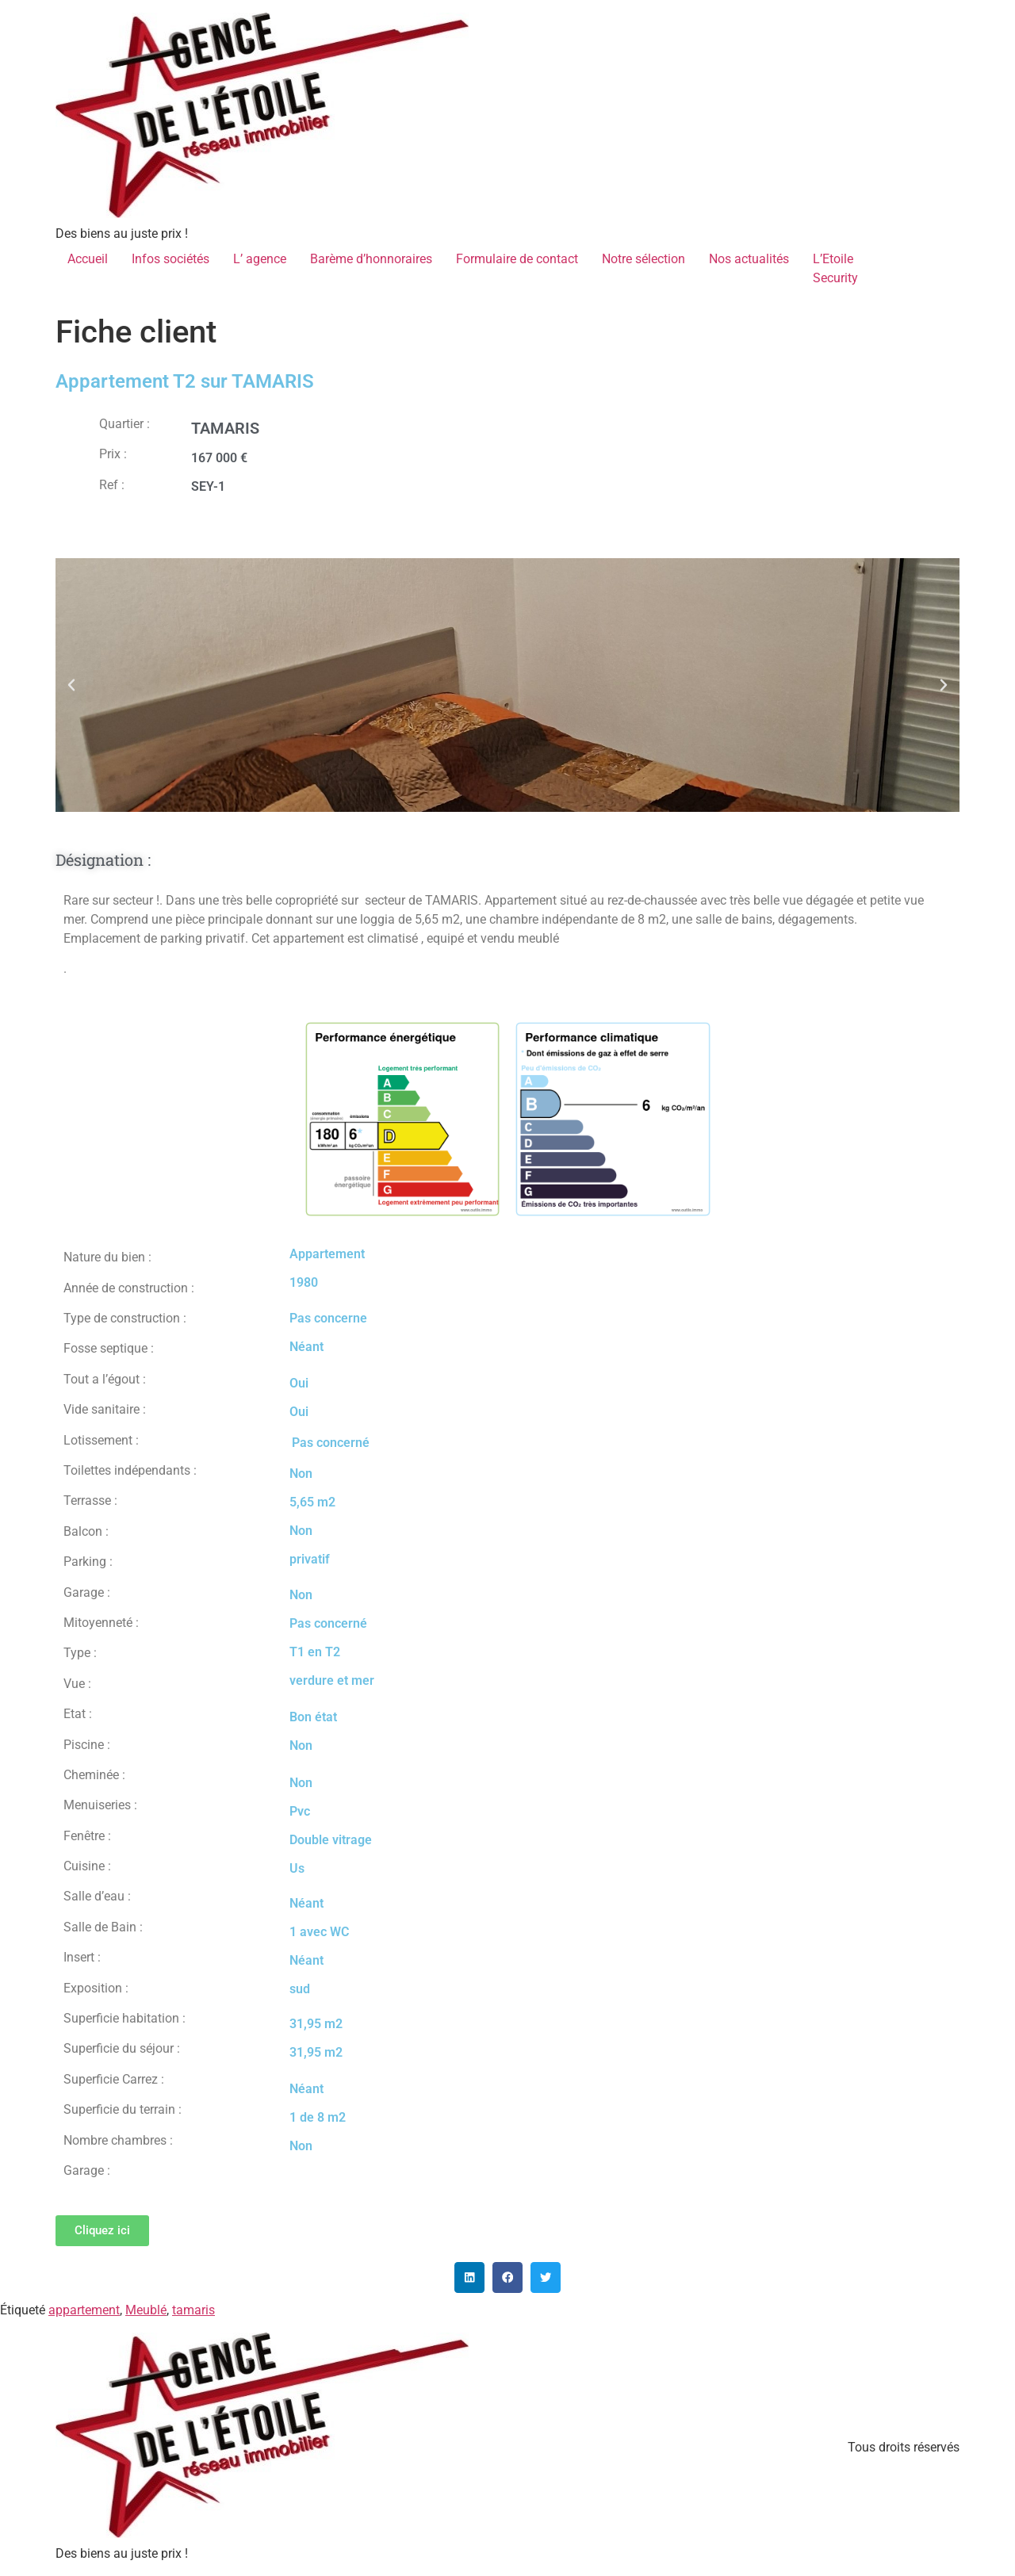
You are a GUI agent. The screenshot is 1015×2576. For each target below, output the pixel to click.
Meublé (146, 2310)
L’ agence (259, 258)
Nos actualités (749, 258)
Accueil (87, 258)
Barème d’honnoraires (371, 258)
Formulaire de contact (517, 258)
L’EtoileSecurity (835, 268)
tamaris (193, 2310)
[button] (71, 685)
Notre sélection (643, 258)
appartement (84, 2310)
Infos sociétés (170, 258)
